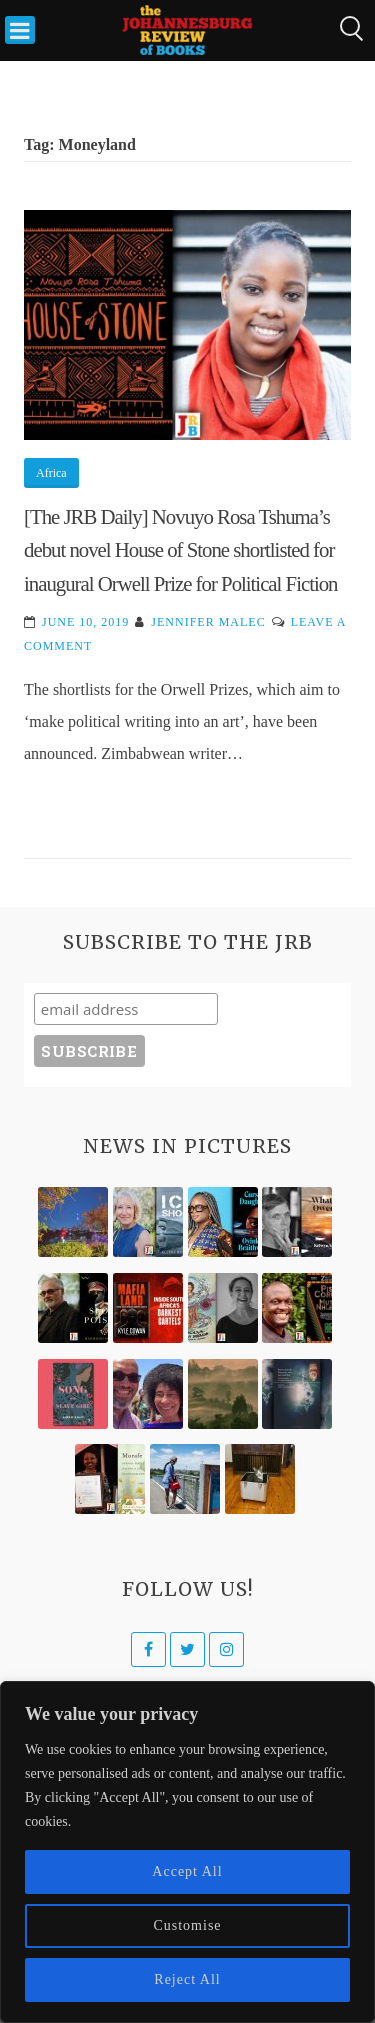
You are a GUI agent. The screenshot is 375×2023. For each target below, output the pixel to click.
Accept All (187, 1871)
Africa (51, 473)
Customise (187, 1925)
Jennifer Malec (208, 622)
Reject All (187, 1979)
